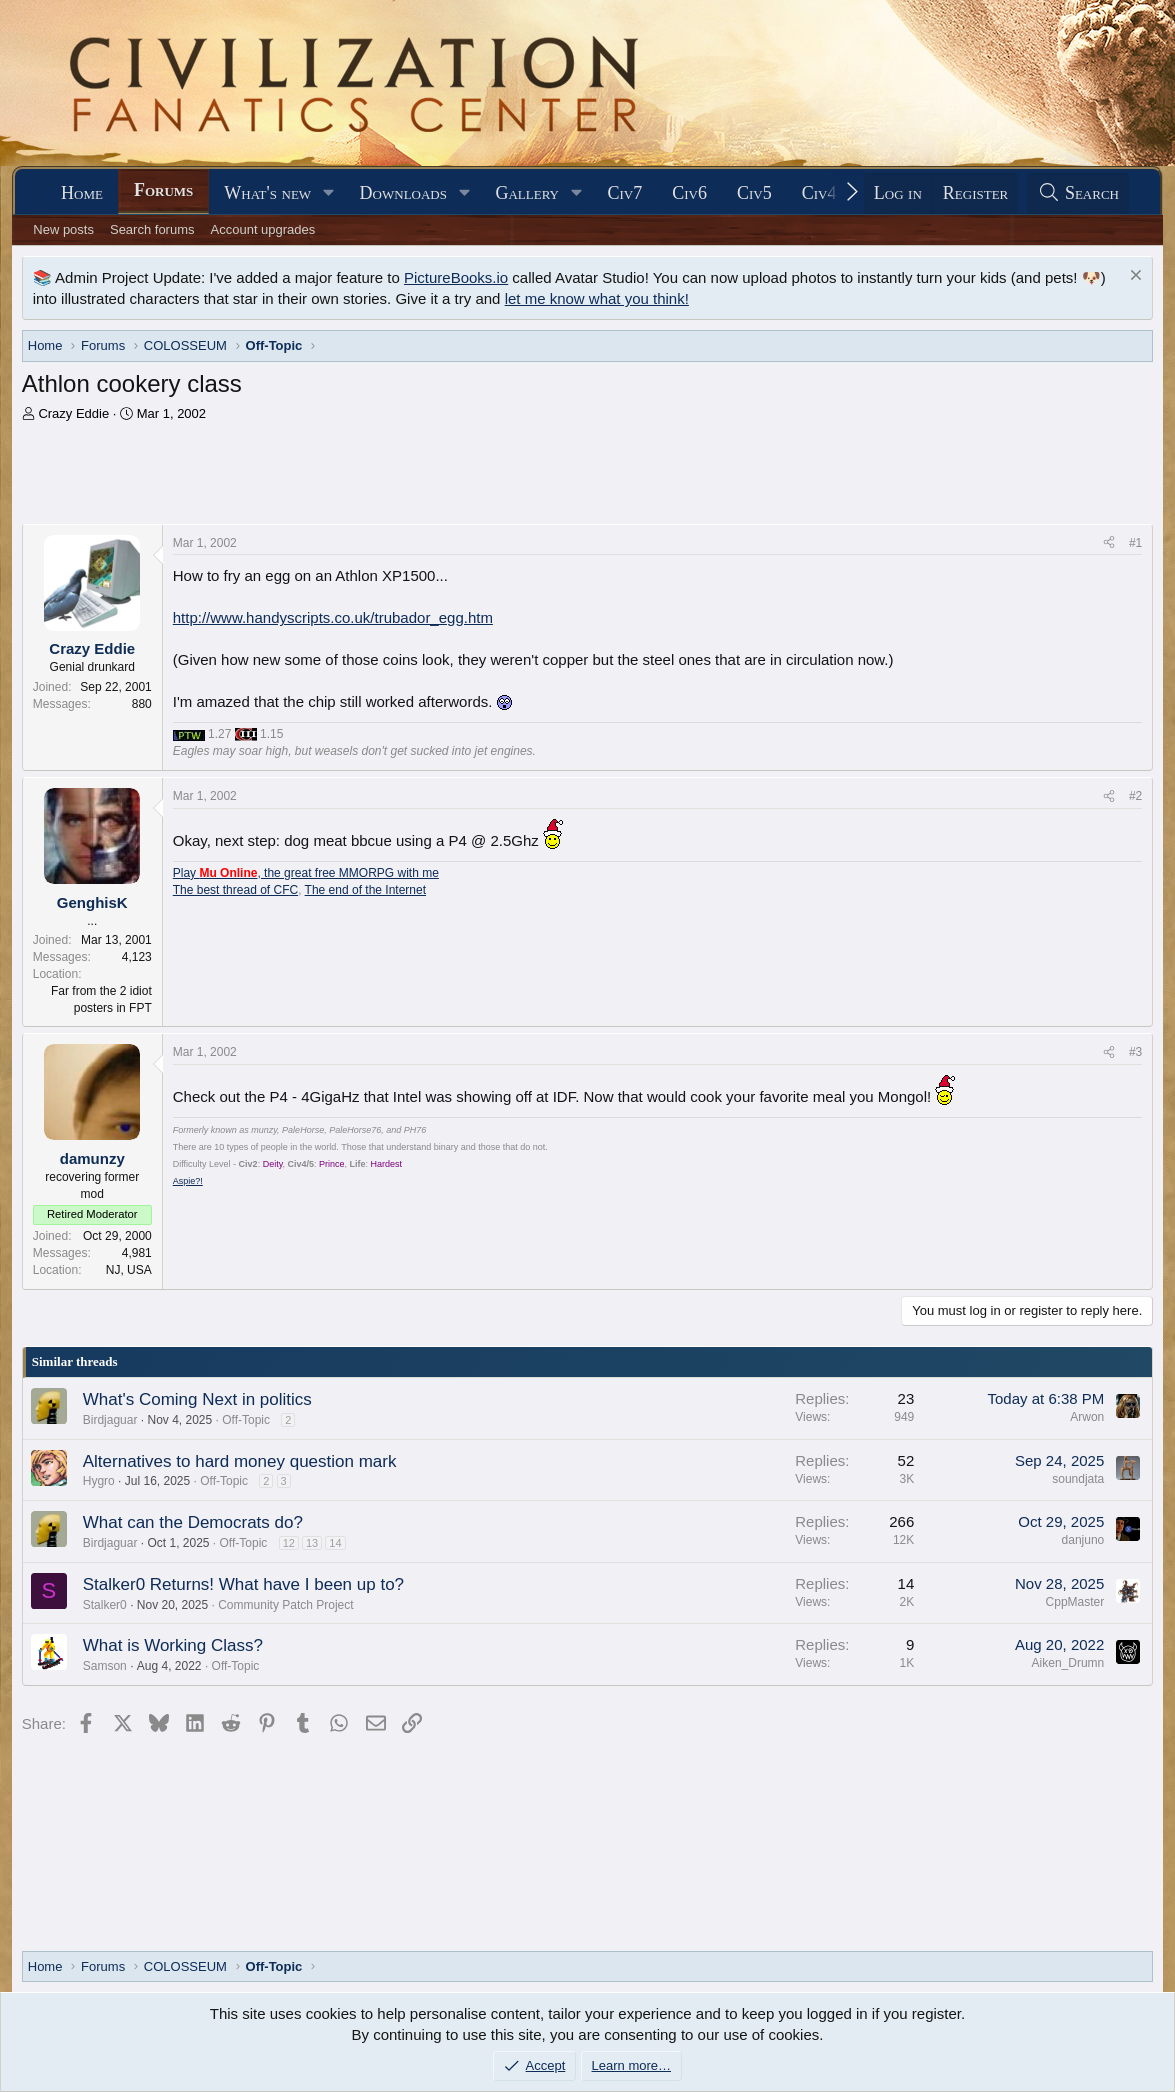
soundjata (1078, 1479)
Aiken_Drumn (1068, 1663)
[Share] (1109, 543)
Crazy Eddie (73, 413)
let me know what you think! (597, 298)
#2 (1135, 796)
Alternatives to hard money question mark (240, 1461)
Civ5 (754, 193)
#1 (1135, 543)
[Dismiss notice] (1133, 277)
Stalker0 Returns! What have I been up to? (243, 1584)
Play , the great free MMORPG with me (306, 873)
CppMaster (1075, 1602)
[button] (329, 193)
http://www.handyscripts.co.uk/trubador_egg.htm (333, 617)
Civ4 (819, 193)
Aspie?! (188, 1181)
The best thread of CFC (235, 890)
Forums (163, 190)
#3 (1135, 1052)
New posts (63, 229)
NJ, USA (129, 1270)
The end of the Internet (365, 890)
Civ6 (689, 193)
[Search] (1078, 193)
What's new (267, 193)
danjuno (1083, 1540)
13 (312, 1543)
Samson (105, 1666)
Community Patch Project (285, 1605)
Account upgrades (263, 229)
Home (82, 193)
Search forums (152, 229)
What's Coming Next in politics (197, 1399)
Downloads (403, 193)
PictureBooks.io (456, 277)
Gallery (527, 193)
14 (335, 1543)
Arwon (1087, 1417)
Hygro (99, 1481)
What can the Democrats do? (193, 1522)
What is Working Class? (173, 1645)
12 (289, 1543)
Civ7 (624, 193)
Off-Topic (246, 1420)
